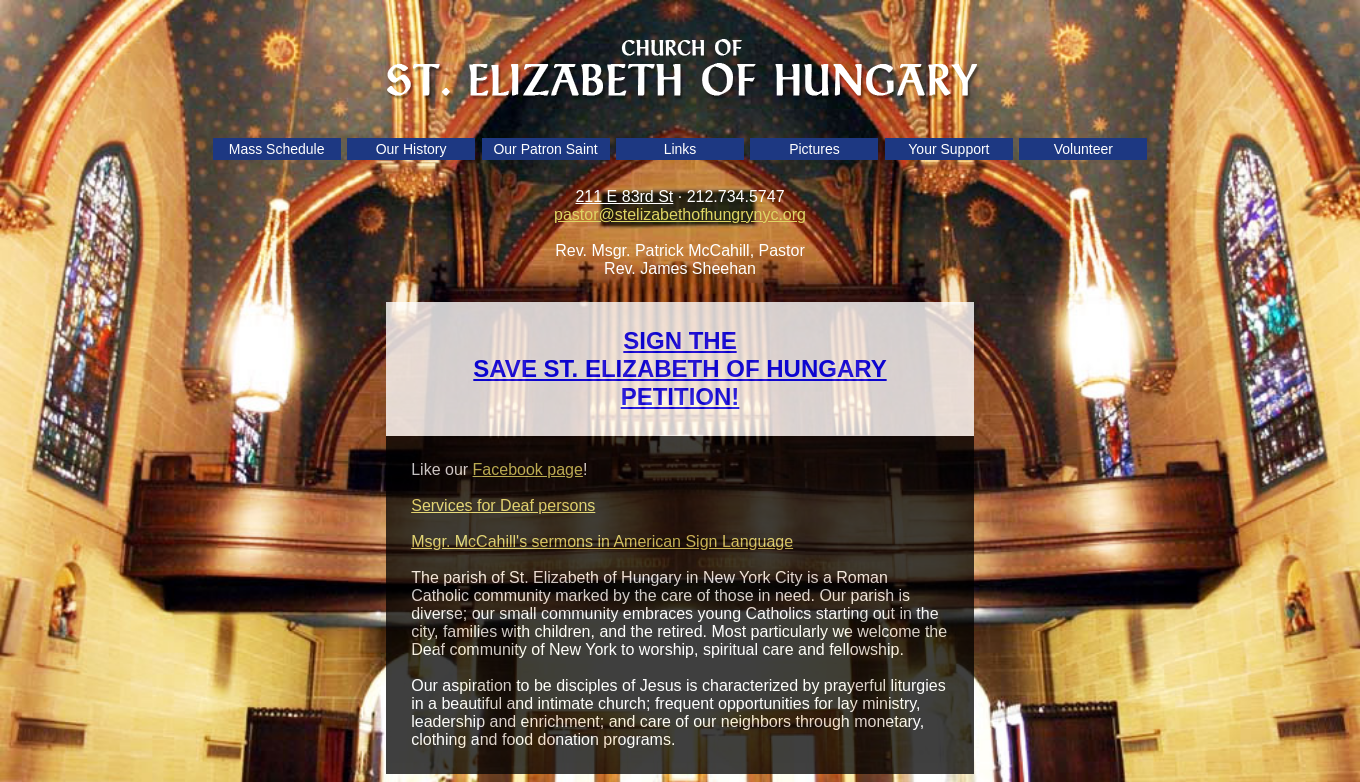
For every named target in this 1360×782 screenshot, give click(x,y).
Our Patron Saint (545, 149)
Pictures (814, 149)
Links (680, 149)
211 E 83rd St (624, 196)
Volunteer (1083, 149)
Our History (411, 149)
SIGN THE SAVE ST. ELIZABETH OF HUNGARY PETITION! (679, 368)
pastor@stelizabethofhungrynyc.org (680, 214)
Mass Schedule (277, 149)
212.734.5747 (736, 196)
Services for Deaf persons (503, 505)
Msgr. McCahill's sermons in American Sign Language (602, 541)
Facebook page (528, 469)
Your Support (948, 149)
